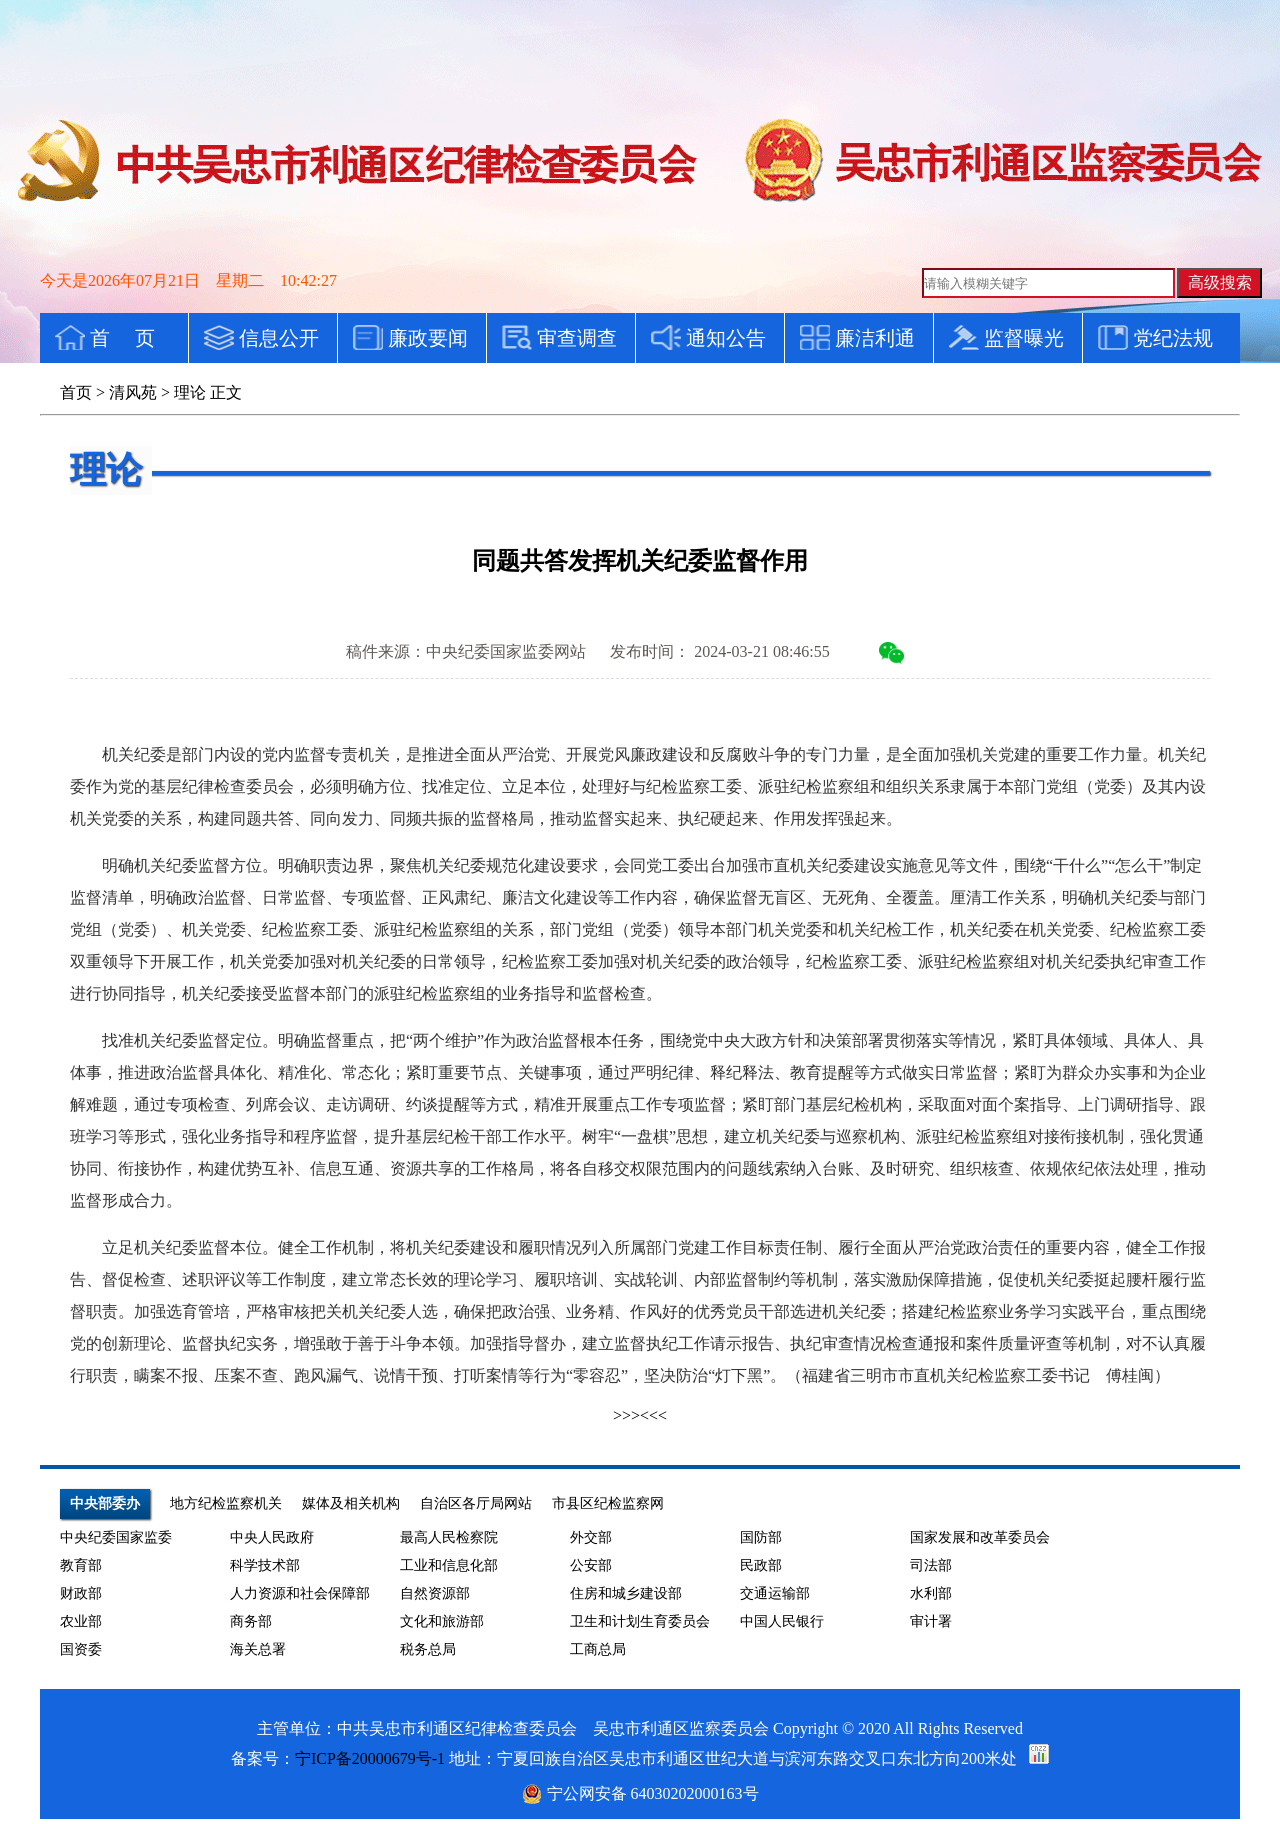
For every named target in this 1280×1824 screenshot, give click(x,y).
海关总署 (258, 1649)
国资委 (81, 1649)
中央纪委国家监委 (116, 1537)
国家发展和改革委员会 (980, 1537)
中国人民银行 (782, 1621)
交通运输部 (775, 1593)
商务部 (251, 1621)
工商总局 (598, 1649)
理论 (190, 392)
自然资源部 (435, 1593)
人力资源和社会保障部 (300, 1593)
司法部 (931, 1565)
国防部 (761, 1537)
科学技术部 (265, 1565)
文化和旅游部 (442, 1621)
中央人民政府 (272, 1537)
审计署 (931, 1621)
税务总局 (428, 1649)
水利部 (931, 1593)
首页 (76, 392)
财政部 (81, 1593)
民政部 (761, 1565)
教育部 (81, 1565)
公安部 (591, 1565)
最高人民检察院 (449, 1537)
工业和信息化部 (449, 1565)
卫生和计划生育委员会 (640, 1621)
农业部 (81, 1621)
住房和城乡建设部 (626, 1593)
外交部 (591, 1537)
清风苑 (133, 392)
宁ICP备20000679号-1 (370, 1758)
